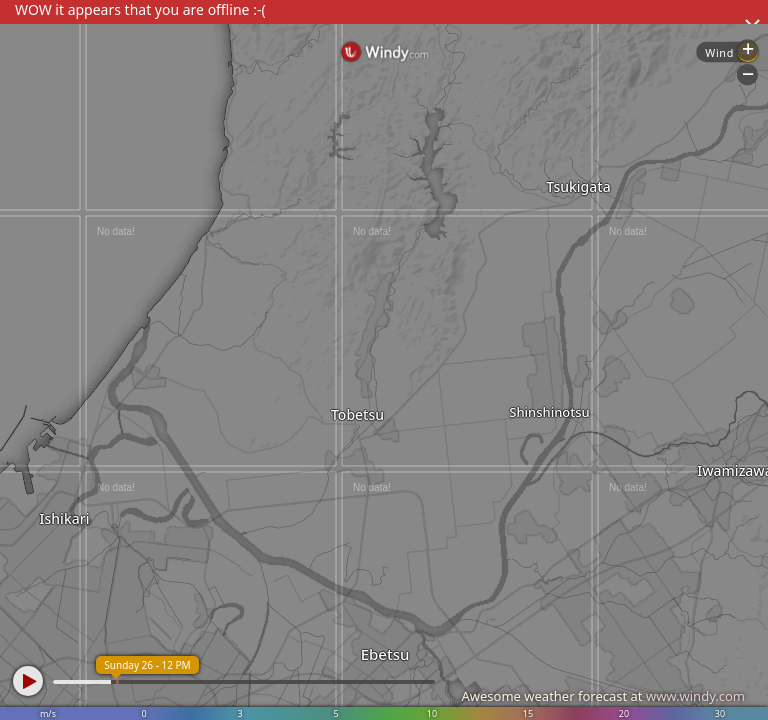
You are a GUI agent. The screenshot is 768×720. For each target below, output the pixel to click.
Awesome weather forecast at (603, 696)
